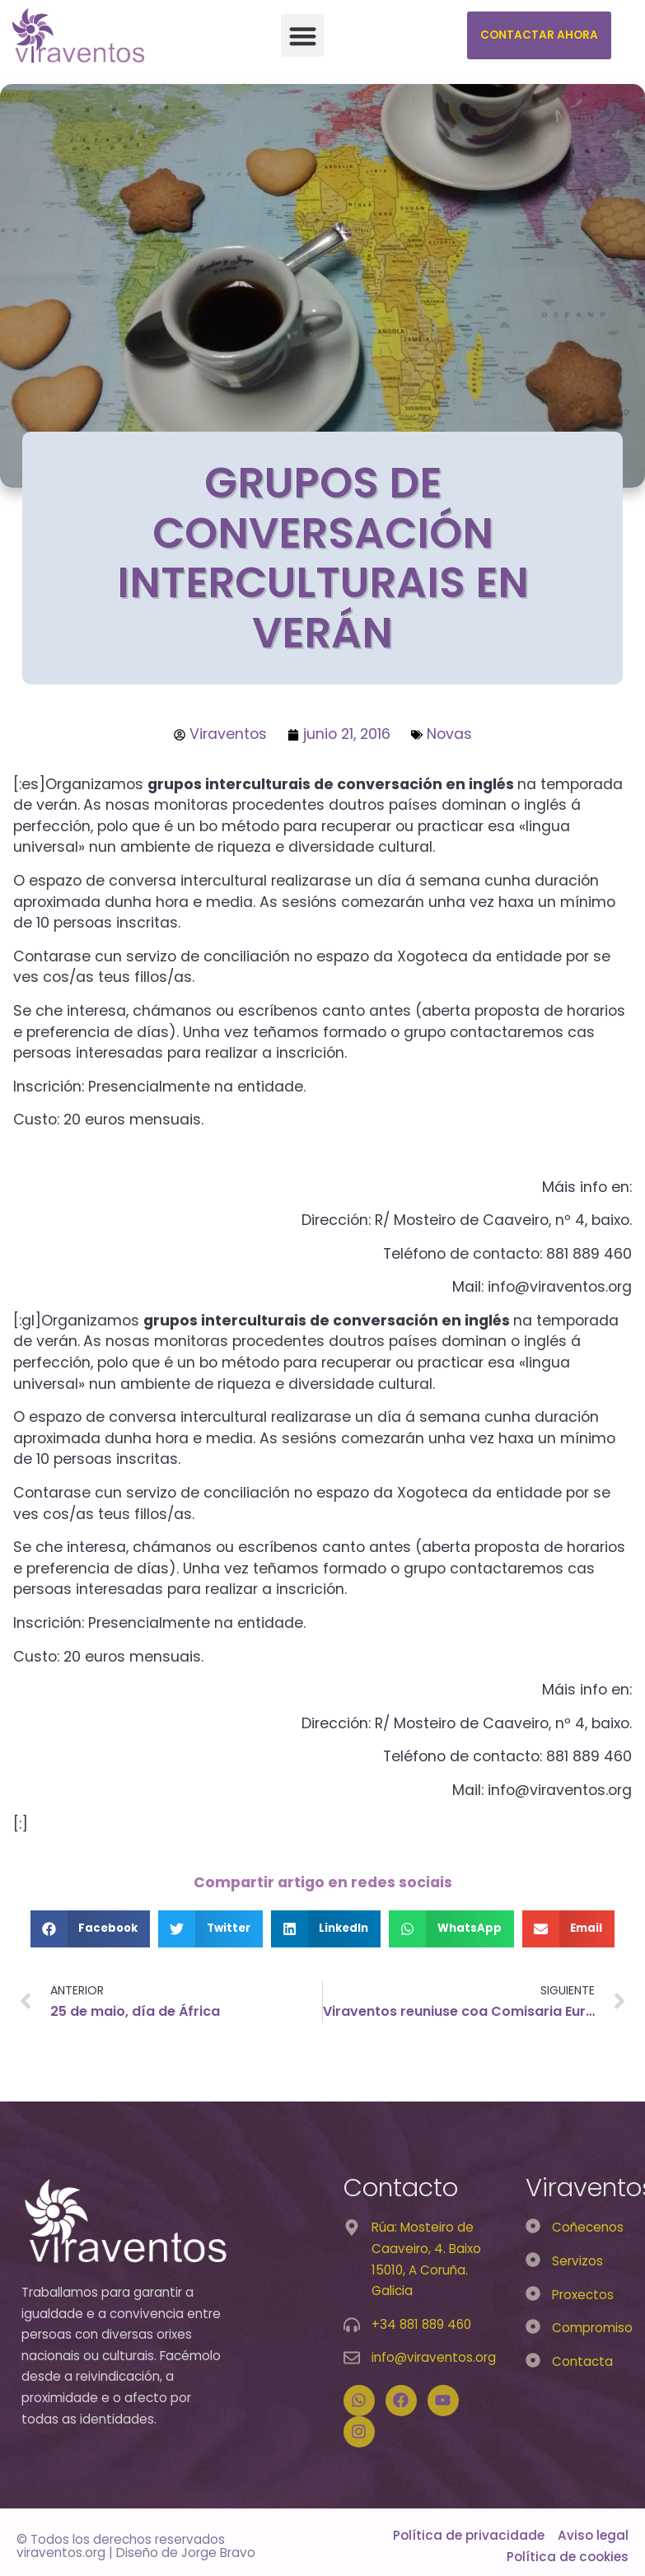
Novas (449, 734)
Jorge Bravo (218, 2552)
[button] (303, 36)
